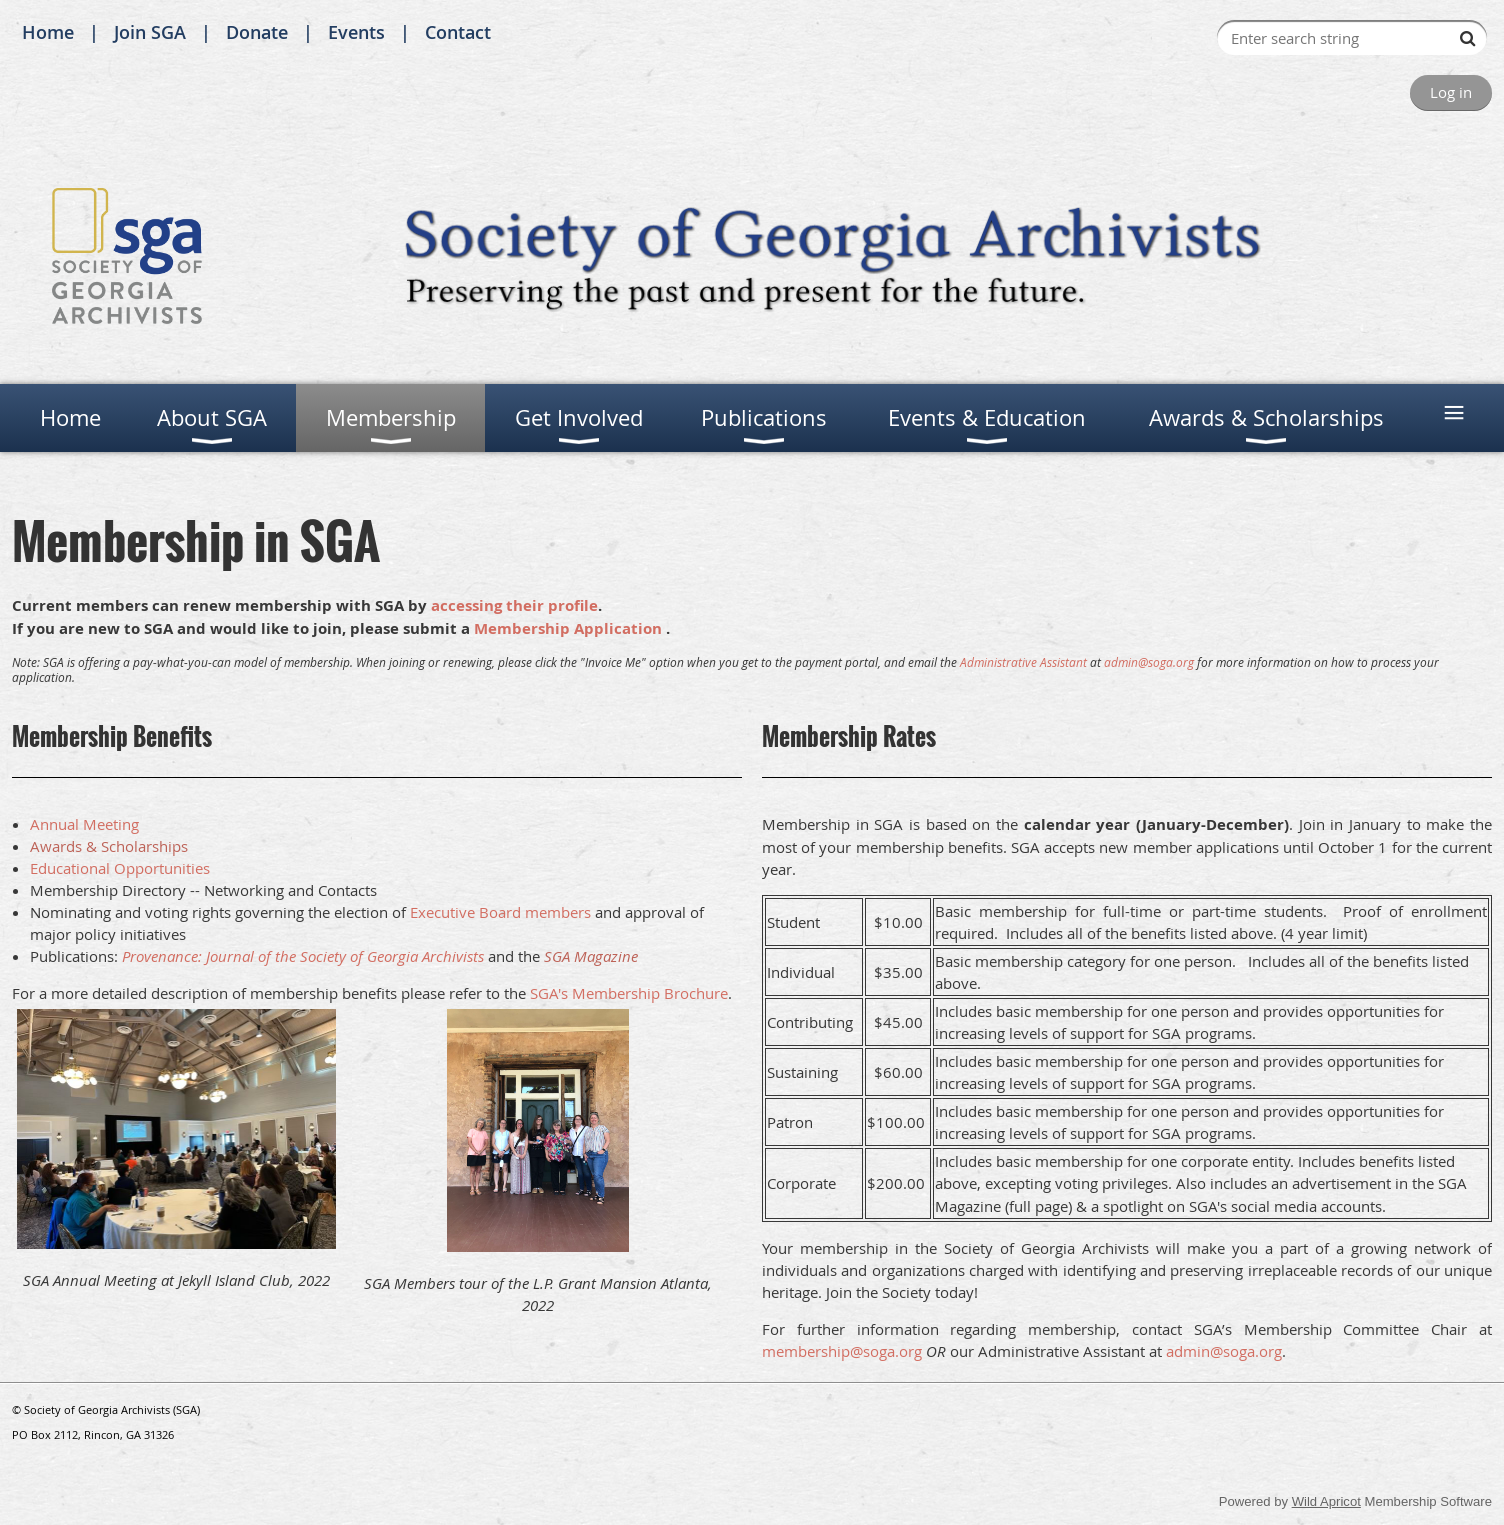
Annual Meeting (84, 824)
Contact (458, 32)
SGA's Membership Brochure (629, 993)
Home (48, 32)
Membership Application (568, 628)
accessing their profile (514, 605)
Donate (257, 32)
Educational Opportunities (120, 868)
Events (356, 32)
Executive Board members (500, 912)
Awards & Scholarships (109, 846)
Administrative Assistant (1023, 662)
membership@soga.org (842, 1351)
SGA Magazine (591, 956)
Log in (1451, 92)
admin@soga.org (1149, 662)
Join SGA (150, 32)
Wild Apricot (1326, 1501)
